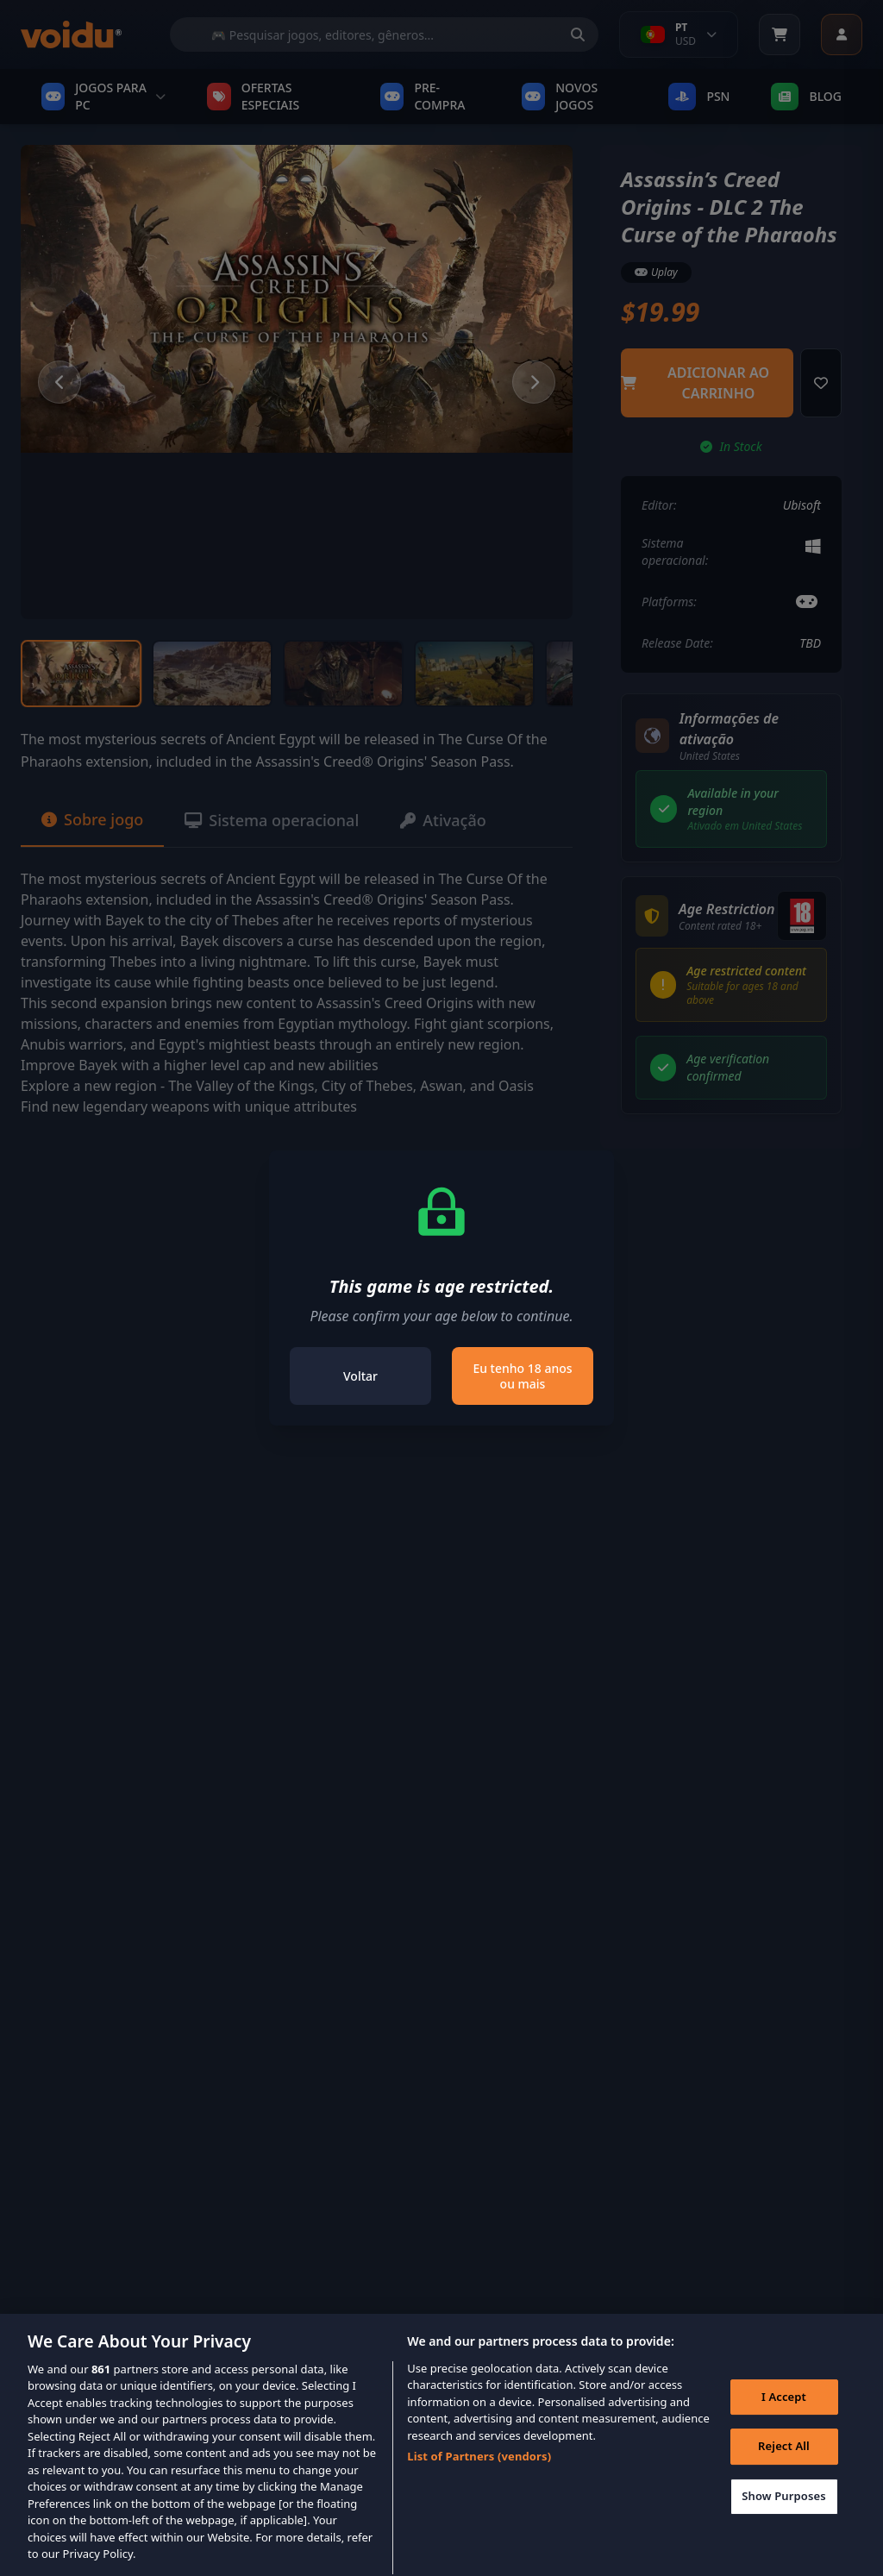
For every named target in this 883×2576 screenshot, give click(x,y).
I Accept (783, 2421)
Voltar (360, 1376)
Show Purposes (784, 2521)
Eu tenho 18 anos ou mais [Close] (522, 1376)
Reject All (784, 2471)
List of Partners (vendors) (479, 2481)
